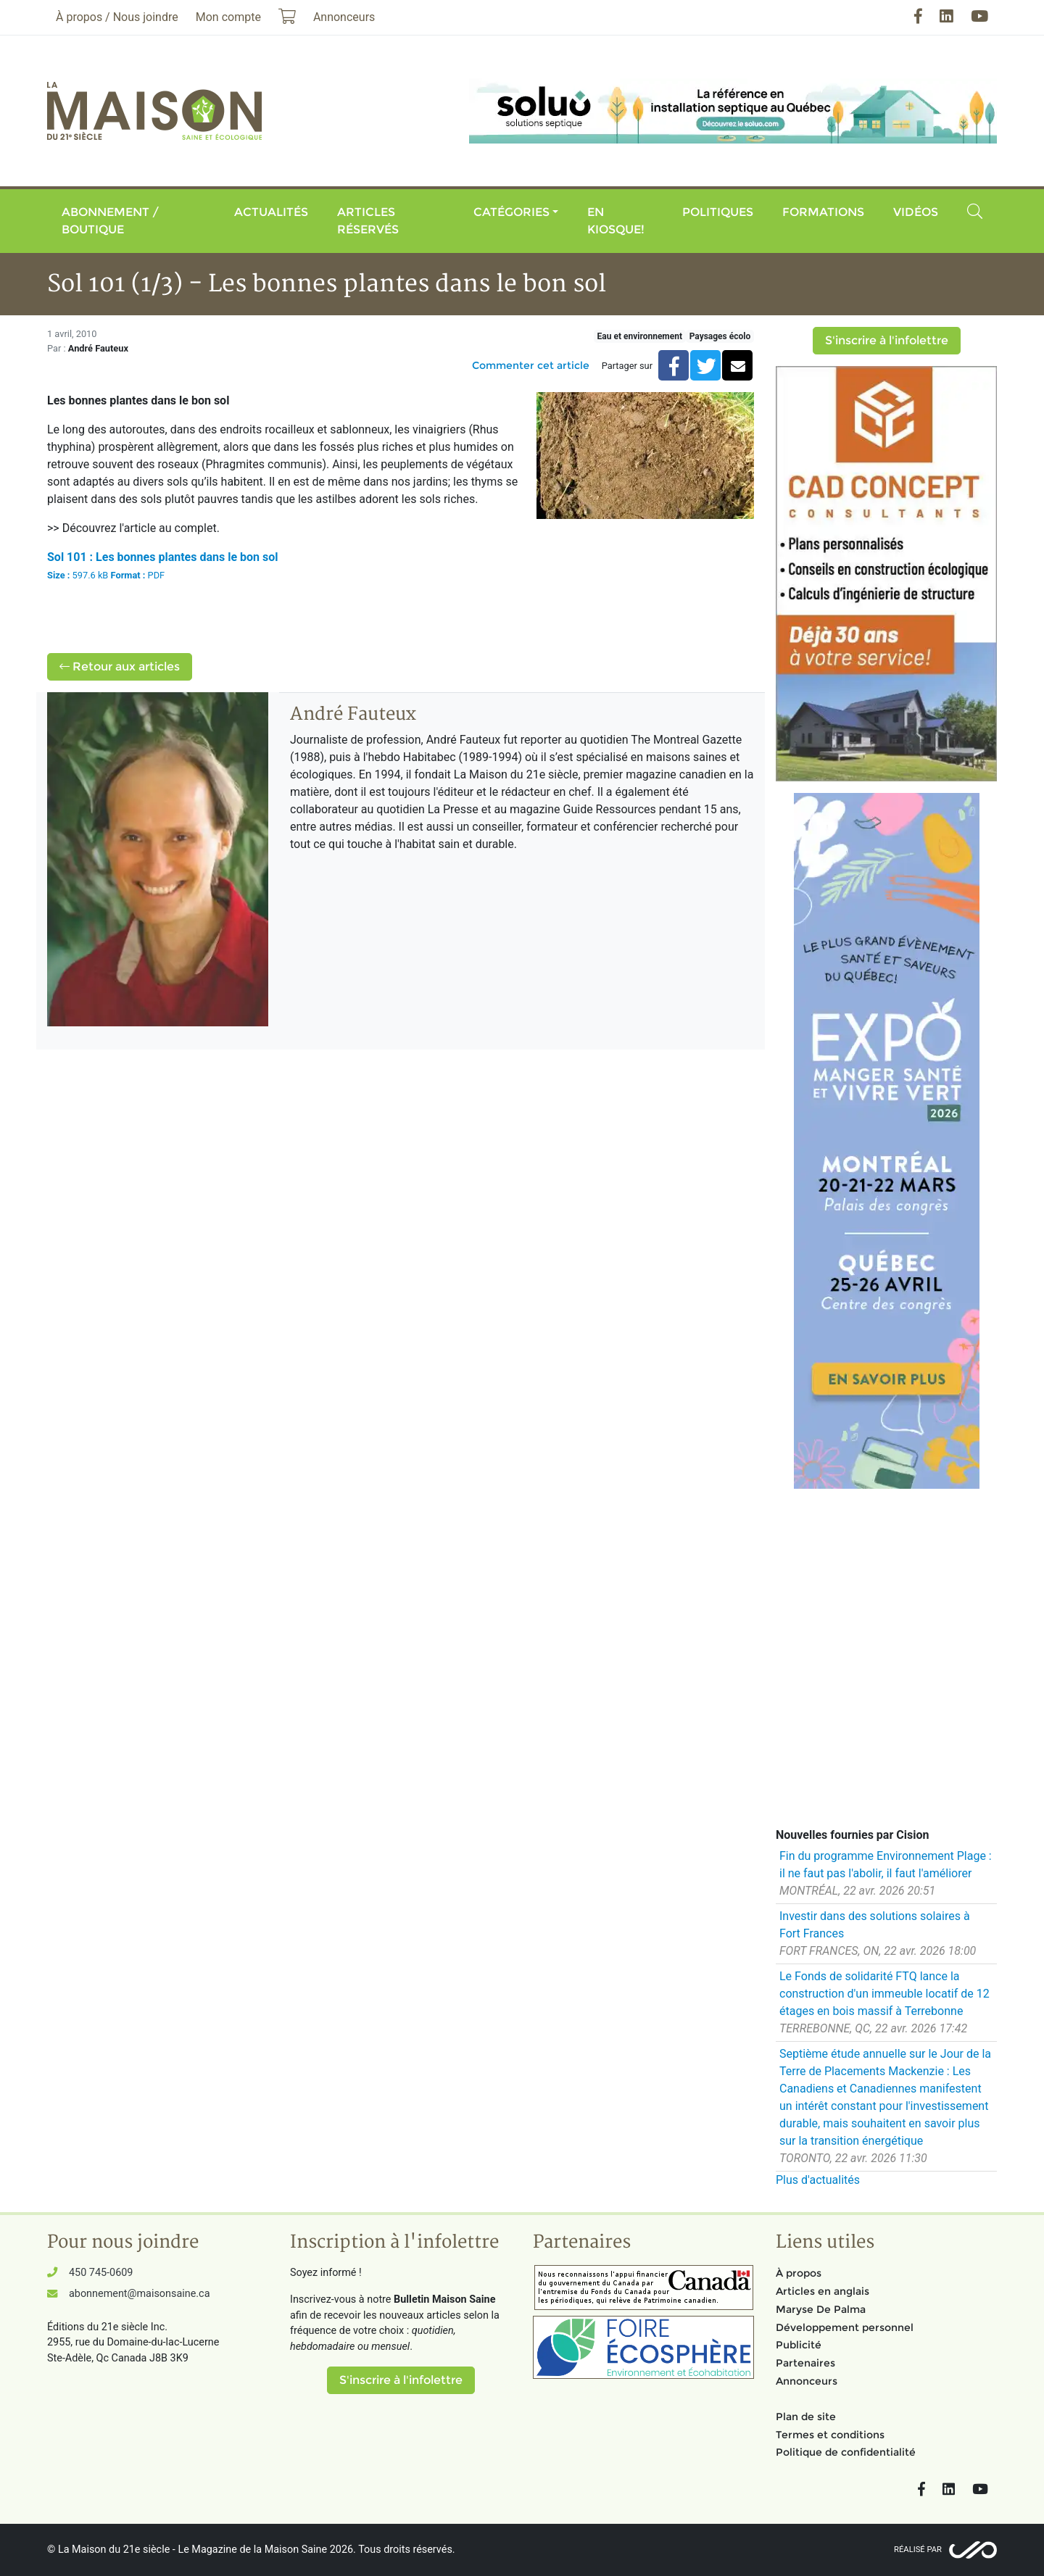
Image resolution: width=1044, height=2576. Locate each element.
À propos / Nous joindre (117, 17)
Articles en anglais (822, 2291)
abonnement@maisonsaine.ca (139, 2294)
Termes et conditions (830, 2434)
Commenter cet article (530, 365)
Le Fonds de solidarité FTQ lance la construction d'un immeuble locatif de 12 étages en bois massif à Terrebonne (884, 1993)
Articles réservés (368, 220)
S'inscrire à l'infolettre (886, 340)
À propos (798, 2273)
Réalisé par (918, 2549)
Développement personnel (845, 2327)
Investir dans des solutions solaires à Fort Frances (874, 1924)
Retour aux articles (119, 666)
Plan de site (806, 2416)
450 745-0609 (101, 2273)
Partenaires (805, 2362)
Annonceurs (806, 2381)
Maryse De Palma (821, 2309)
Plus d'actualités (818, 2180)
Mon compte (228, 17)
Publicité (798, 2344)
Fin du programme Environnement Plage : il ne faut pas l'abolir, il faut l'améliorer (885, 1864)
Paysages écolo (720, 336)
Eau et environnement (639, 336)
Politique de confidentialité (846, 2452)
